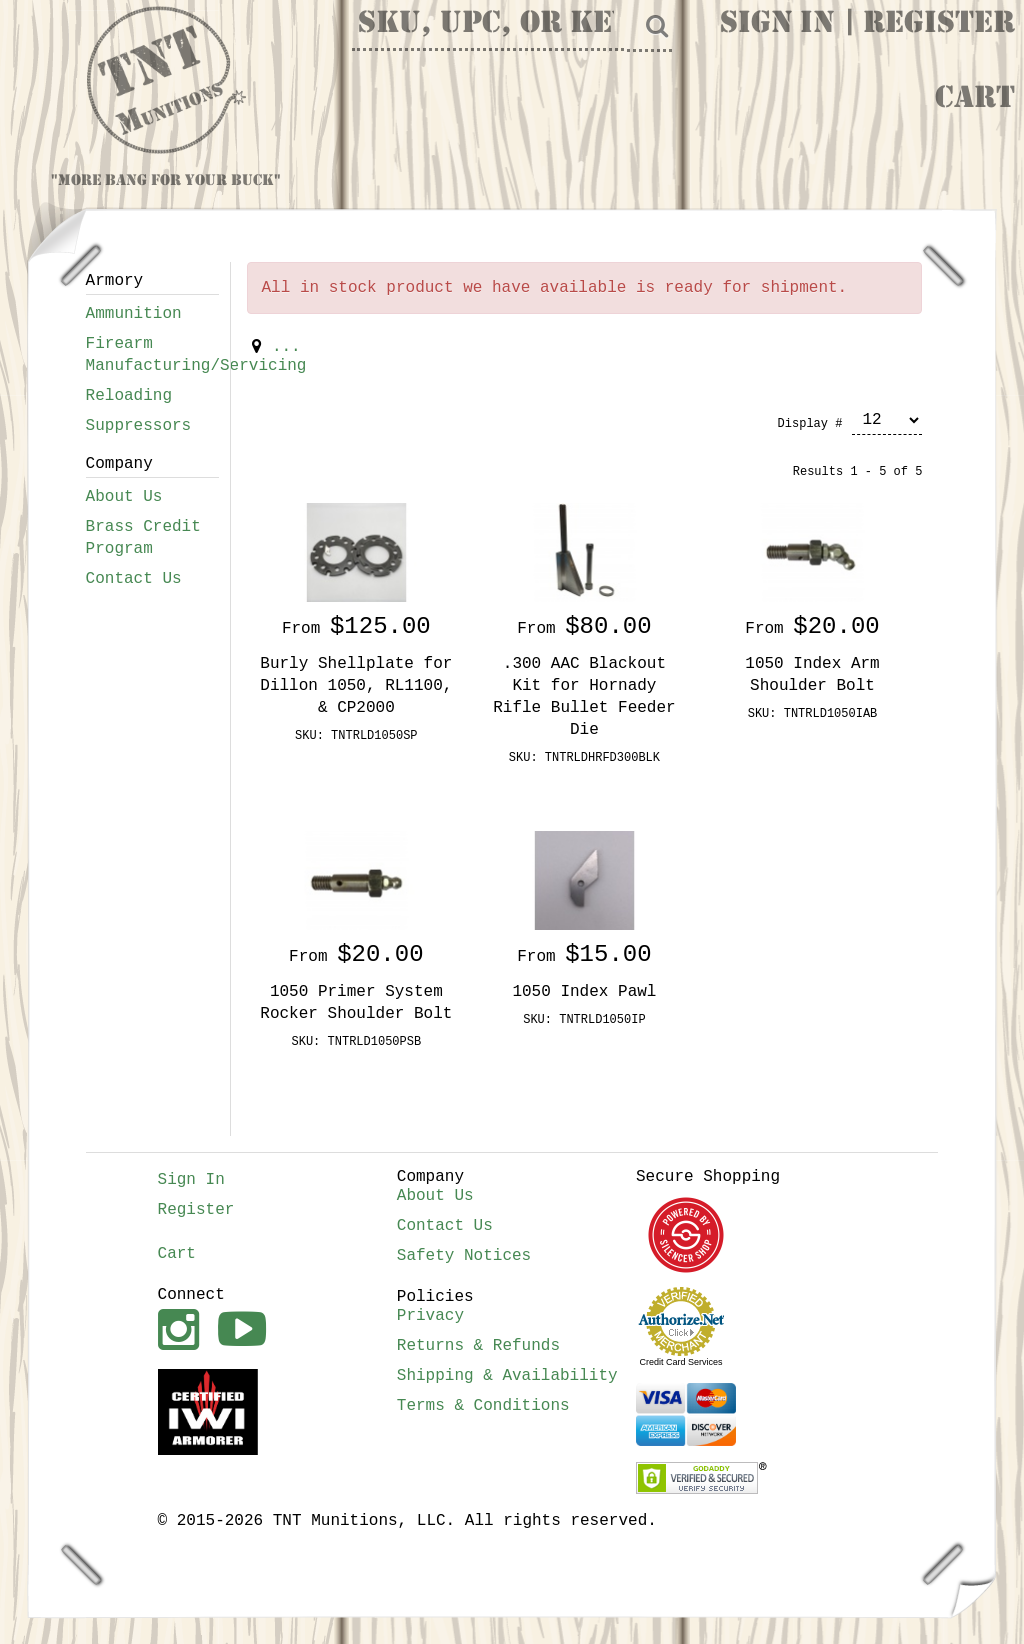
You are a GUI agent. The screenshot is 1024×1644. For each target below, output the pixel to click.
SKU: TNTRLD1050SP (356, 736)
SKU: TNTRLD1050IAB (813, 714)
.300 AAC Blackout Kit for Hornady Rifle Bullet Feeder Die (584, 697)
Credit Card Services (681, 1362)
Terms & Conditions (483, 1406)
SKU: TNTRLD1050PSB (357, 1042)
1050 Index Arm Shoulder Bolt (812, 675)
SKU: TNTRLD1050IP (584, 1020)
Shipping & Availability (507, 1376)
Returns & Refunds (478, 1346)
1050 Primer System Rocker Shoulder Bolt (356, 1003)
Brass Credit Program (143, 538)
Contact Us (134, 579)
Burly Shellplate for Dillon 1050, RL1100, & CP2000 (356, 686)
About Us (124, 497)
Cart (975, 100)
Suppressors (139, 426)
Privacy (430, 1316)
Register (939, 25)
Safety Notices (464, 1256)
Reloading (129, 396)
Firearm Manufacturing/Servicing (152, 355)
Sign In (777, 25)
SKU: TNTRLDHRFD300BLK (584, 758)
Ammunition (134, 314)
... (286, 347)
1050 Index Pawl (584, 992)
